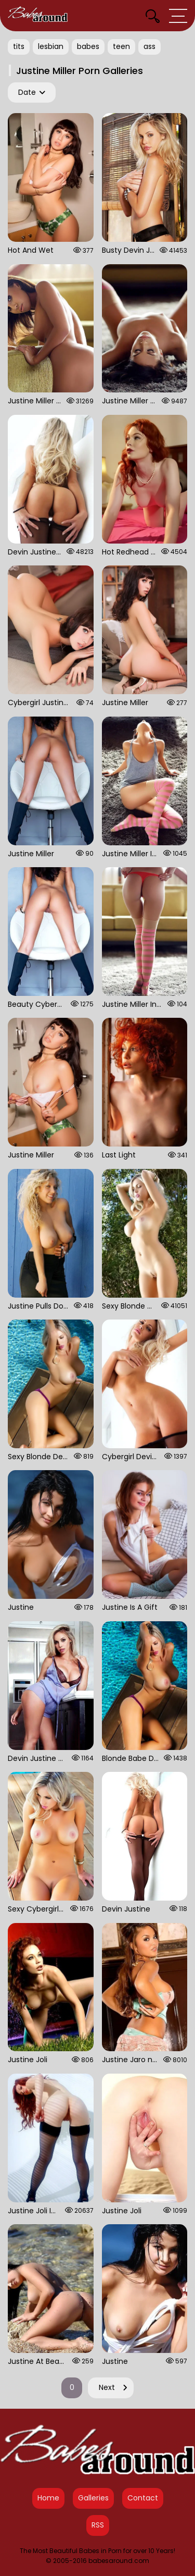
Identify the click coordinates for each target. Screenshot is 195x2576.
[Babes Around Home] (38, 15)
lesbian (50, 46)
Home (48, 2498)
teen (121, 46)
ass (149, 46)
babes (88, 46)
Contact (142, 2498)
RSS (98, 2525)
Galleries (93, 2498)
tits (18, 46)
